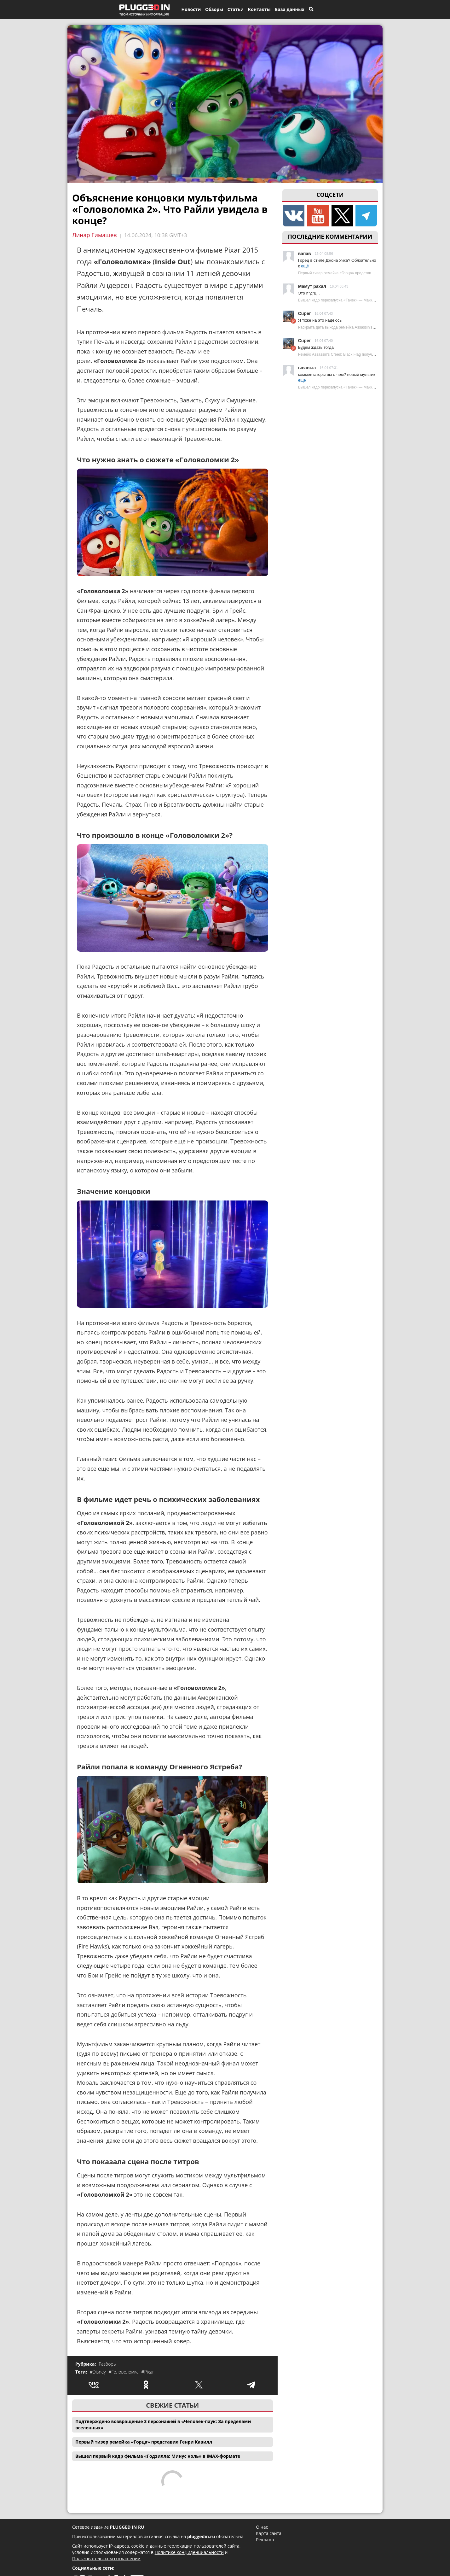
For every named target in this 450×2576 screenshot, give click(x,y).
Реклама (265, 2540)
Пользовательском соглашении (106, 2558)
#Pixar (147, 2372)
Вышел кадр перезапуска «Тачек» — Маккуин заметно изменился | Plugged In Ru (369, 300)
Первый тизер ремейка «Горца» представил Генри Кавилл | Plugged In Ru (363, 273)
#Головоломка (124, 2372)
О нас (262, 2527)
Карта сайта (268, 2533)
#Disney (98, 2372)
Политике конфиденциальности (189, 2552)
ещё (305, 266)
